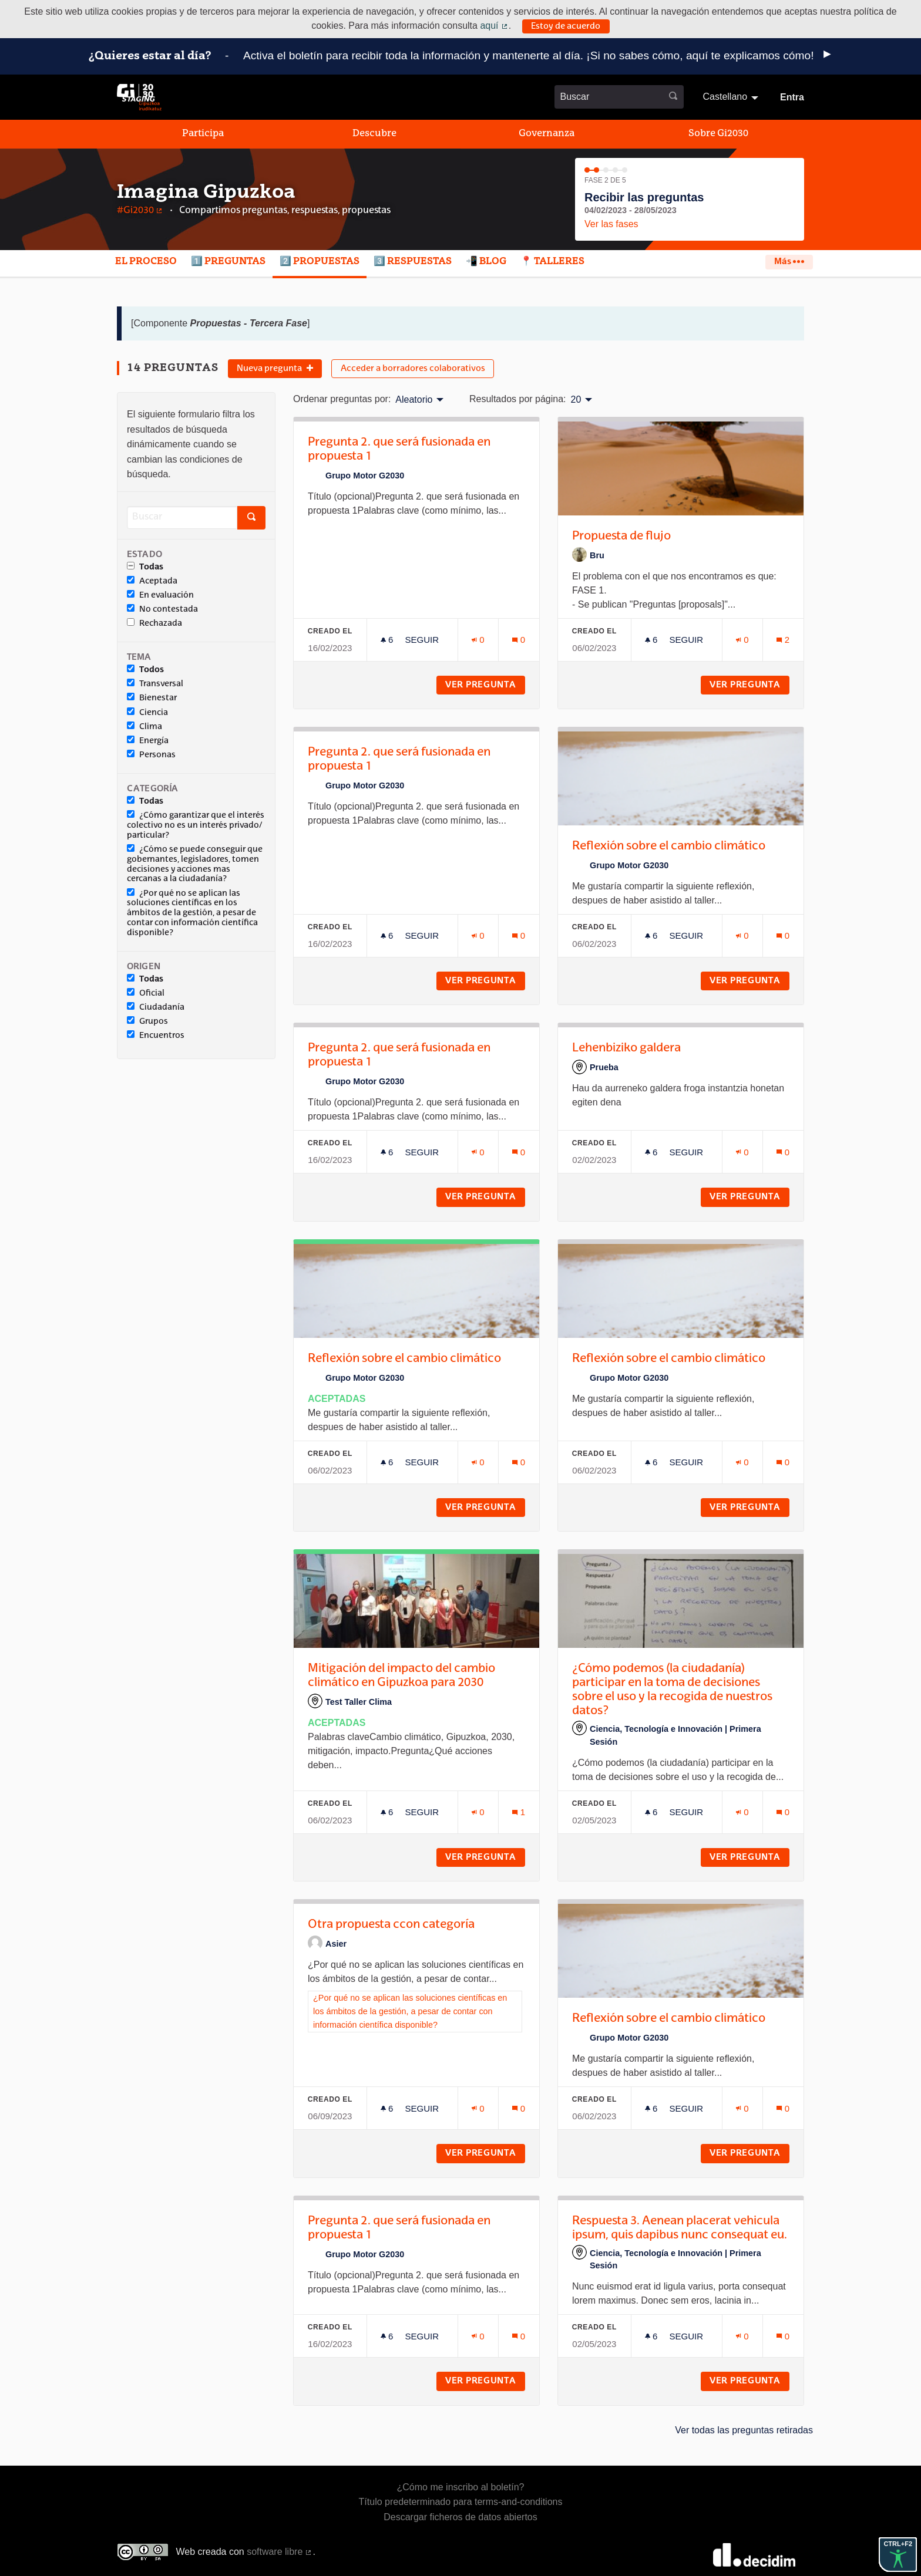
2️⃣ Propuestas (319, 262)
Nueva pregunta (275, 369)
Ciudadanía (155, 1006)
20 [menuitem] (576, 399)
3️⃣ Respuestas (413, 262)
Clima (144, 726)
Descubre (374, 134)
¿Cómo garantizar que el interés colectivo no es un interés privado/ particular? (195, 824)
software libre (279, 2552)
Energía (148, 740)
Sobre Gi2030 (718, 134)
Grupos (147, 1021)
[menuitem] (731, 97)
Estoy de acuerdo (565, 26)
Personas (151, 754)
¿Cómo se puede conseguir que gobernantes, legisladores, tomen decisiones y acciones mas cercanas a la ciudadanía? (195, 863)
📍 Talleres (552, 262)
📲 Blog (486, 262)
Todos (145, 669)
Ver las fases (611, 224)
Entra (792, 97)
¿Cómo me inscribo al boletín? (461, 2487)
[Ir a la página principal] (139, 97)
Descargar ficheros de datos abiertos (460, 2517)
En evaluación (160, 594)
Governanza (546, 134)
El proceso (146, 262)
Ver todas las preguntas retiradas (744, 2430)
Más (789, 262)
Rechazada (154, 623)
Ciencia (147, 712)
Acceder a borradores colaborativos (413, 369)
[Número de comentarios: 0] (518, 639)
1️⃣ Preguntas (228, 262)
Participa (203, 134)
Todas (145, 566)
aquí (494, 26)
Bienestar (152, 697)
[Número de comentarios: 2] (783, 639)
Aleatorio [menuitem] (413, 399)
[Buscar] (182, 517)
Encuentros (155, 1035)
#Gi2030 (140, 210)
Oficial (145, 992)
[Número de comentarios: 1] (518, 1812)
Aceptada (152, 580)
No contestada (162, 608)
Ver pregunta (485, 685)
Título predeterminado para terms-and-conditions (461, 2502)
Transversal (155, 683)
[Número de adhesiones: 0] (478, 639)
